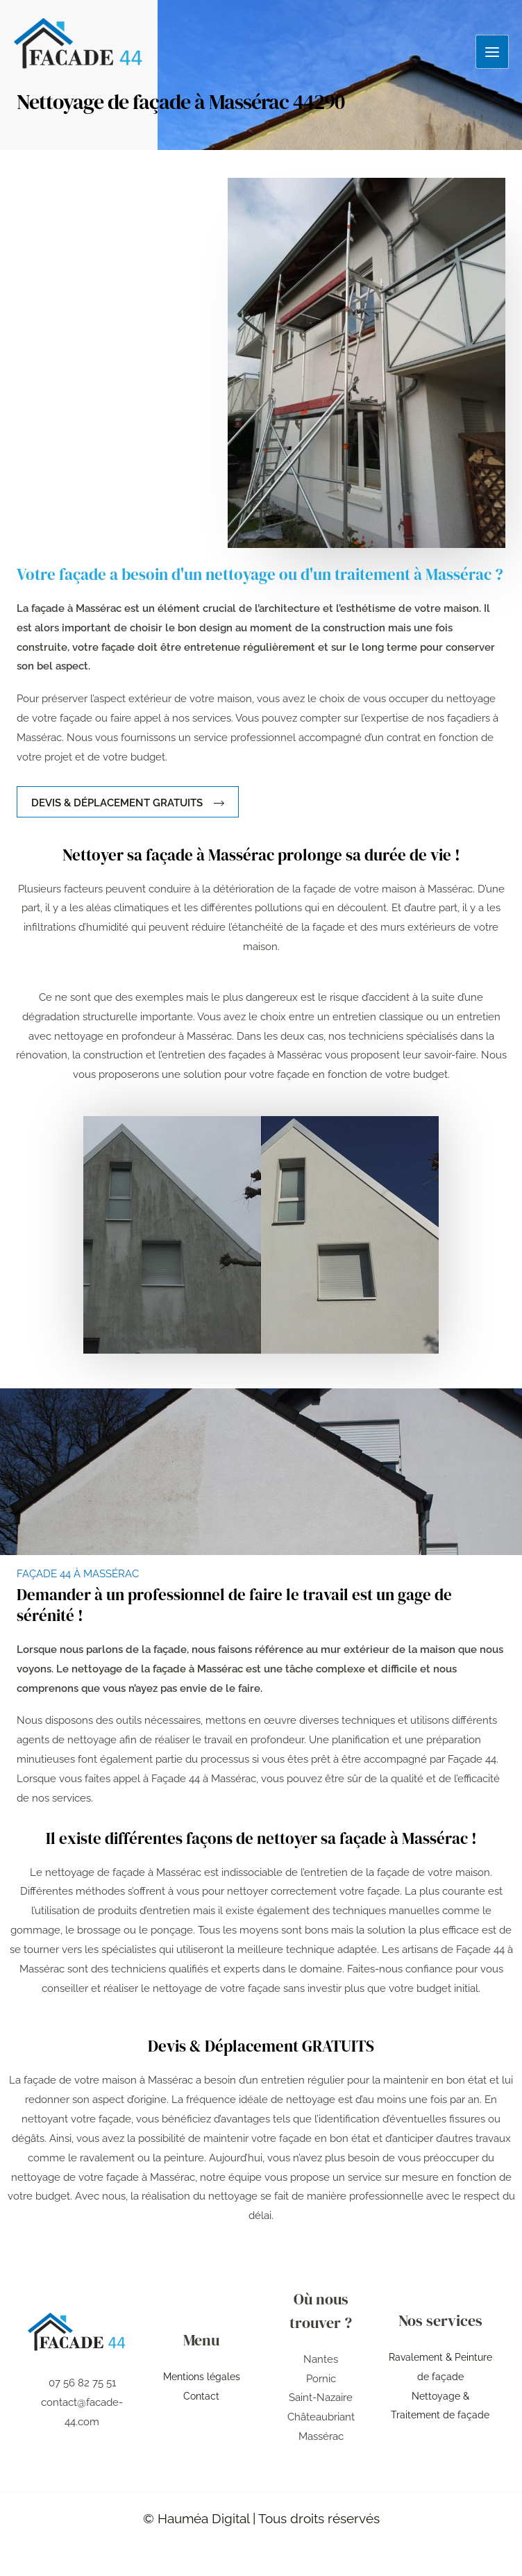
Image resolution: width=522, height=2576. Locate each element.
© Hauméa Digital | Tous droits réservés (261, 2518)
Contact (201, 2396)
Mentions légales (201, 2376)
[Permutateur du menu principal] (492, 50)
